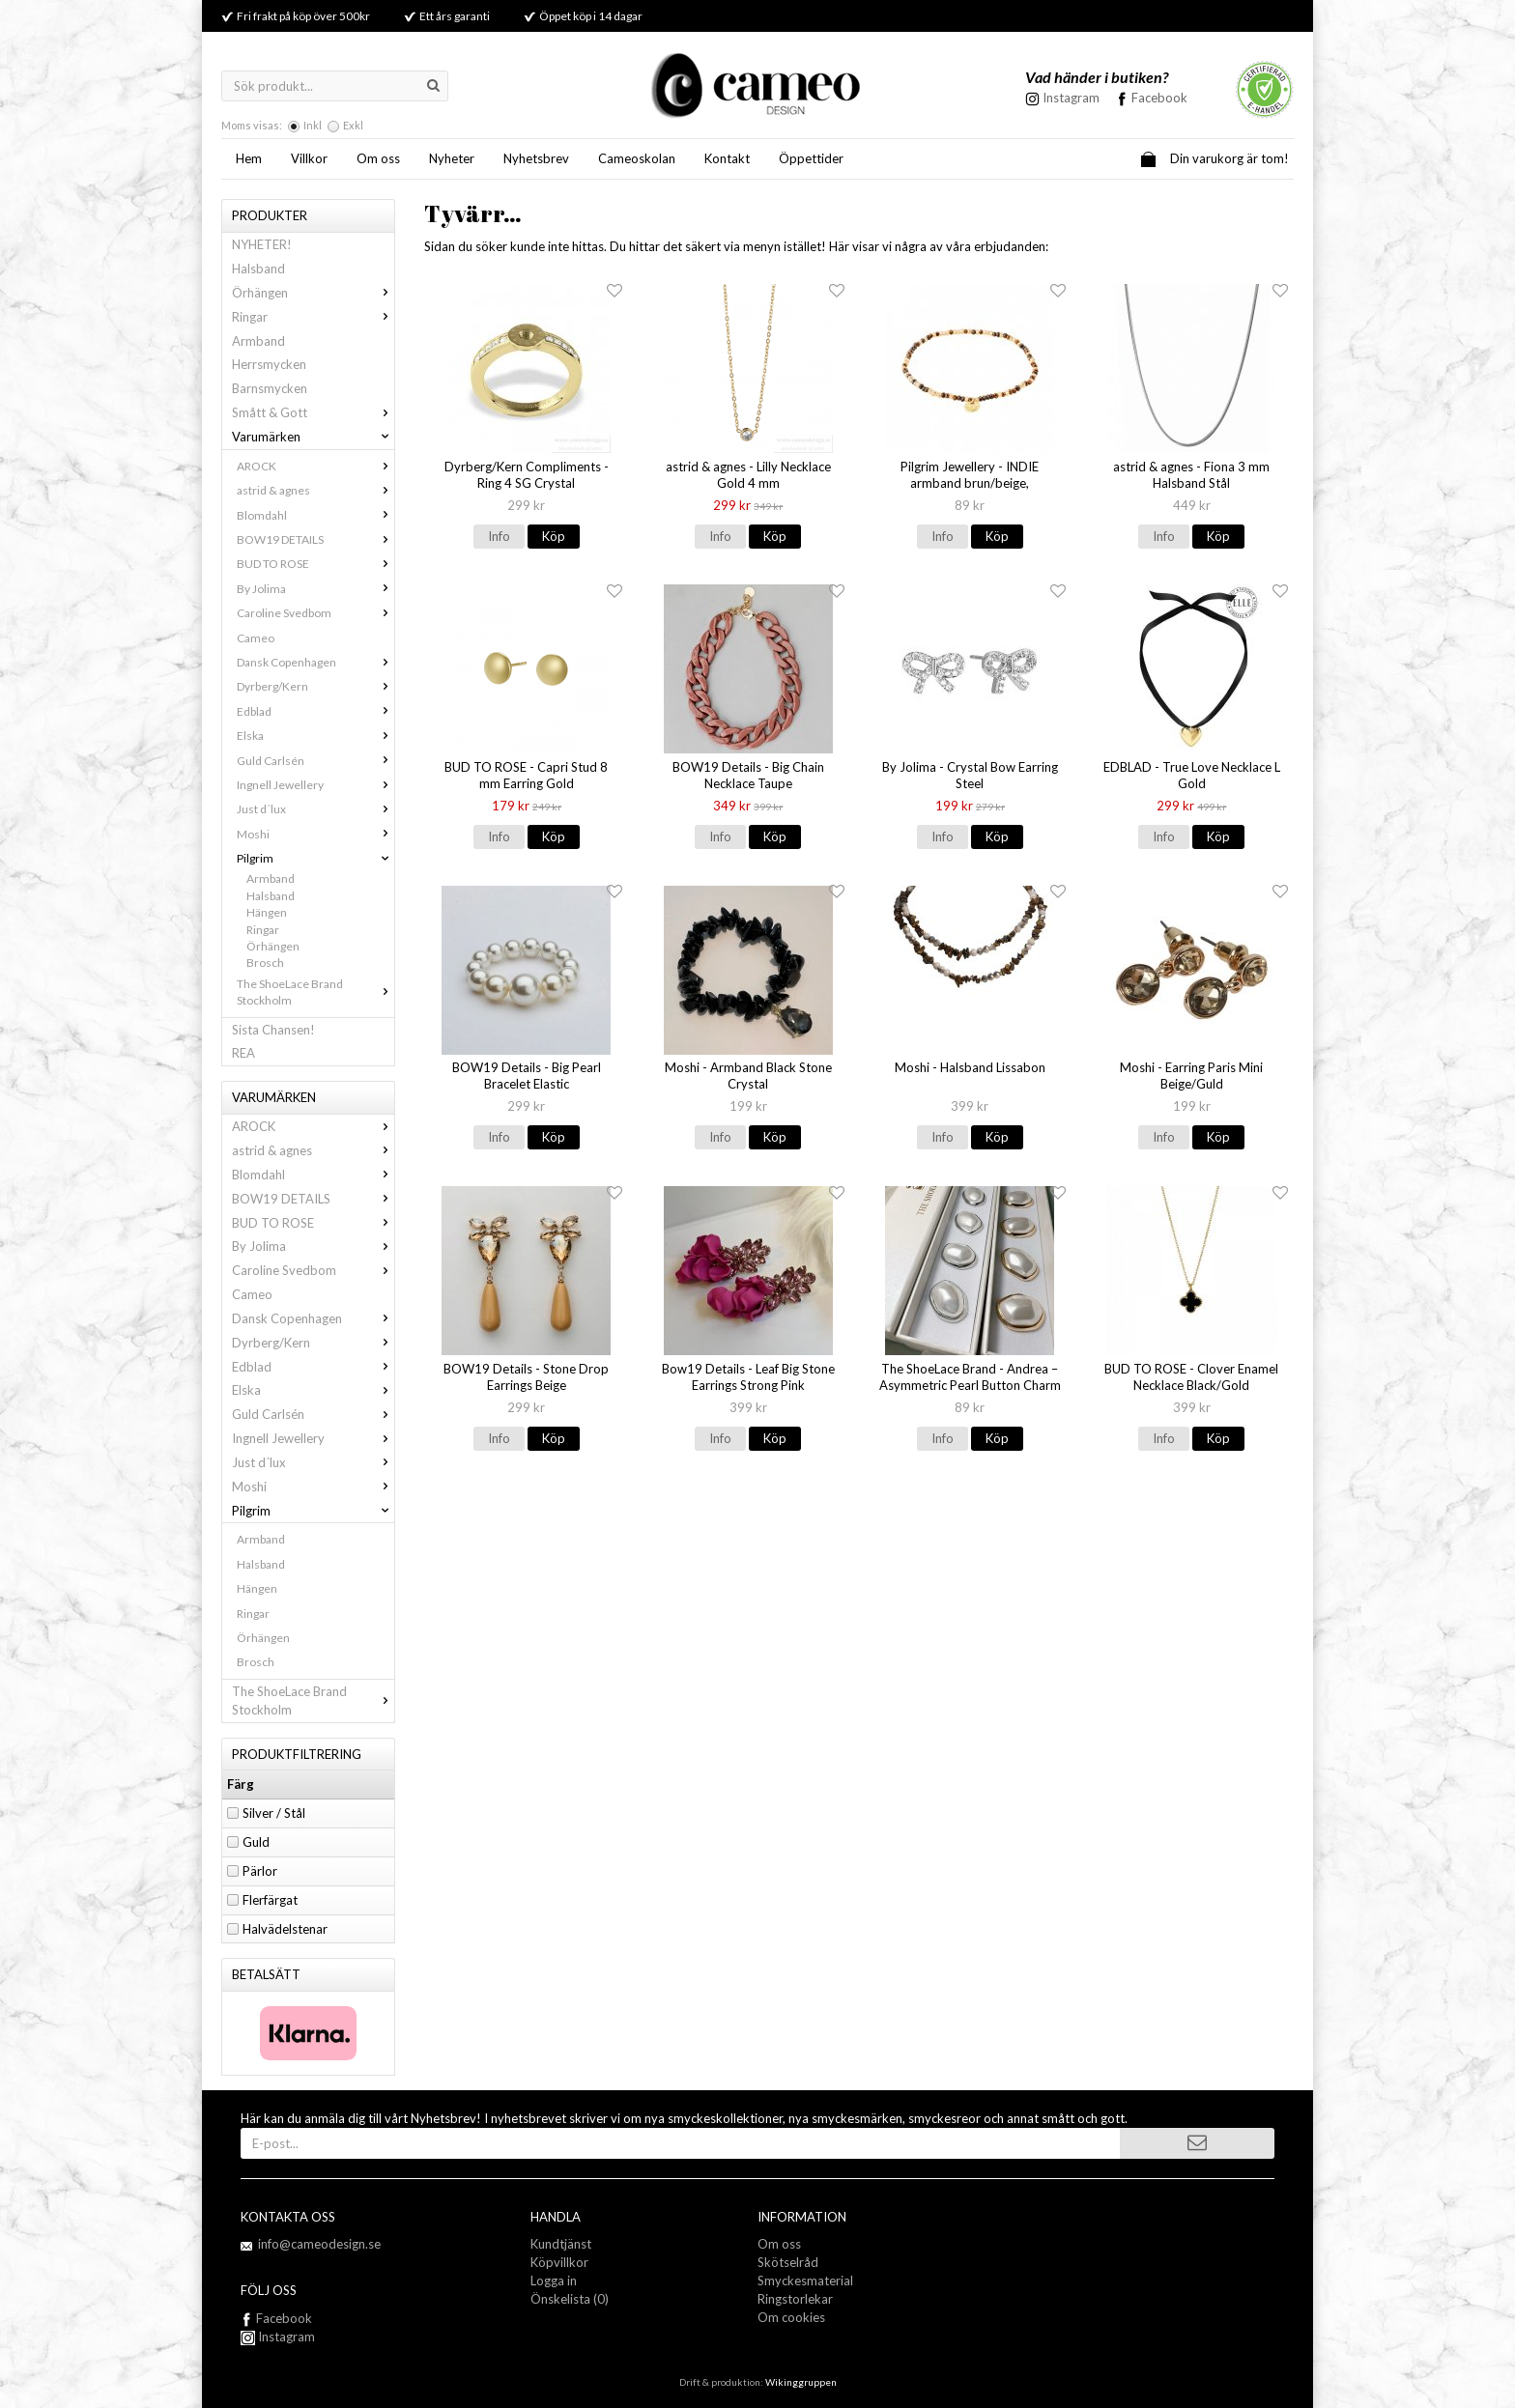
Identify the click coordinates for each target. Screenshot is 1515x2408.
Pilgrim (315, 858)
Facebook (1159, 97)
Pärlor (260, 1871)
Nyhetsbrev (536, 158)
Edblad (315, 711)
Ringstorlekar (795, 2299)
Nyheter (451, 158)
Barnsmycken (269, 388)
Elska (315, 735)
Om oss (378, 158)
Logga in (553, 2280)
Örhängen (313, 292)
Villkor (309, 158)
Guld (256, 1842)
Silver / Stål (274, 1813)
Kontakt (727, 158)
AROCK (315, 466)
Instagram (278, 2336)
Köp (553, 536)
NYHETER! (262, 244)
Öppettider (811, 158)
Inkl (312, 125)
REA (243, 1053)
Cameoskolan (636, 158)
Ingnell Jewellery (315, 785)
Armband (258, 341)
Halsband (258, 268)
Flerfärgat (270, 1900)
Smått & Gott (313, 412)
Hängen (266, 912)
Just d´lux (315, 809)
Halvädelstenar (285, 1929)
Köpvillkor (559, 2262)
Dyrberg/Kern (315, 686)
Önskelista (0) (569, 2299)
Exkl (353, 125)
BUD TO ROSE (315, 563)
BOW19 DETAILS (315, 539)
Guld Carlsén (315, 760)
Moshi (315, 834)
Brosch (265, 962)
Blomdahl (315, 515)
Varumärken (313, 436)
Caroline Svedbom (315, 613)
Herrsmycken (269, 364)
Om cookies (791, 2317)
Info (499, 536)
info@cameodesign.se (319, 2244)
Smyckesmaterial (805, 2280)
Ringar (313, 317)
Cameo (255, 638)
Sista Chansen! (273, 1029)
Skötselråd (788, 2262)
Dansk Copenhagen (315, 662)
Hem (249, 158)
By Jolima (315, 588)
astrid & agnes (315, 490)
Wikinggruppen (801, 2382)
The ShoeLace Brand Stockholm (315, 992)
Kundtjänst (560, 2244)
